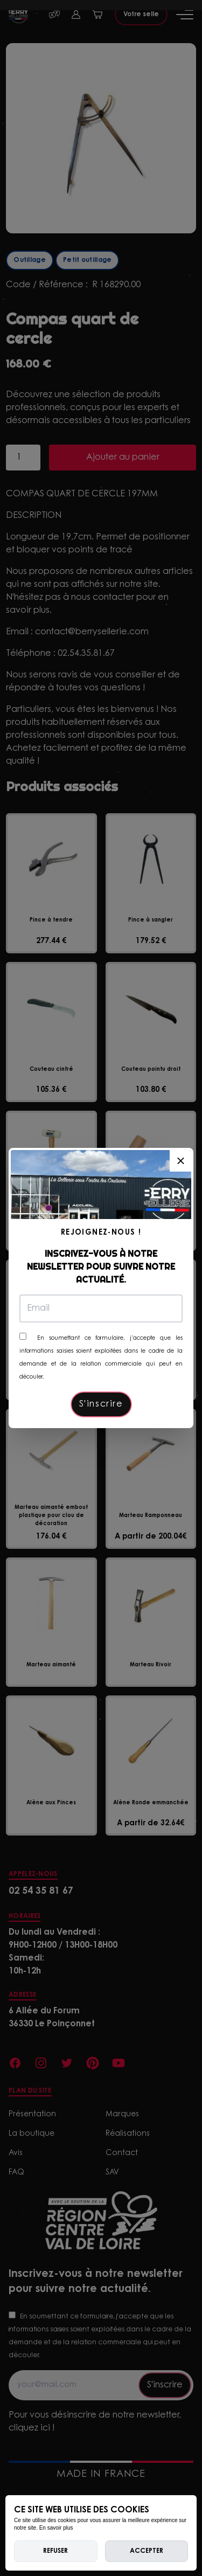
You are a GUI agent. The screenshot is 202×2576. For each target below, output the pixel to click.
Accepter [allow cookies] (146, 2551)
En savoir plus (56, 2528)
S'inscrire (101, 1404)
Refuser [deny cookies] (55, 2551)
